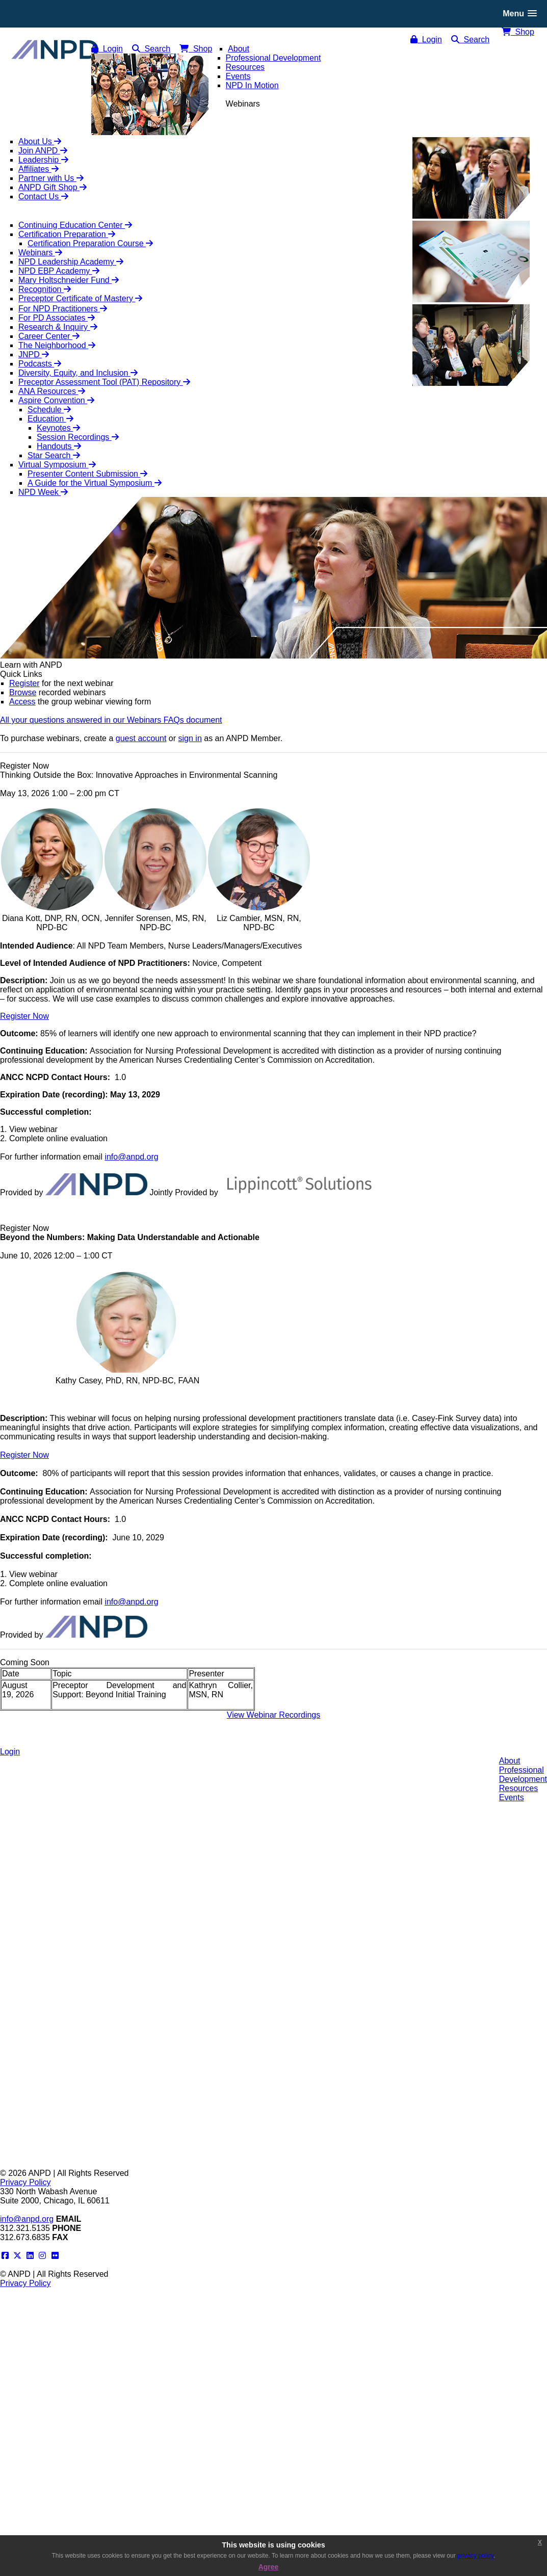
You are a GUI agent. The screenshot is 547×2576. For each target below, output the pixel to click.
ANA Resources (51, 391)
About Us (39, 141)
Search (470, 39)
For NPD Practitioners (62, 308)
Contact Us (43, 196)
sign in (190, 738)
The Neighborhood (56, 345)
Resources (518, 1788)
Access (22, 701)
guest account (141, 738)
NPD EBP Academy (58, 271)
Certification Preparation (66, 234)
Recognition (44, 289)
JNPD (33, 354)
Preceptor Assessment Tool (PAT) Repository (104, 382)
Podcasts (39, 363)
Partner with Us (51, 178)
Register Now (24, 1016)
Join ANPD (42, 150)
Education (50, 418)
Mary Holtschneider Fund (68, 280)
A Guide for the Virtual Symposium (95, 483)
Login (426, 39)
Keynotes (58, 428)
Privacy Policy (25, 2182)
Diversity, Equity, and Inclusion (78, 373)
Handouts (59, 446)
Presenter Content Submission (87, 473)
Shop (518, 32)
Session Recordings (78, 437)
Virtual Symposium (57, 464)
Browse (22, 692)
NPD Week (43, 492)
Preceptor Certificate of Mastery (80, 298)
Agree (268, 2567)
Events (511, 1797)
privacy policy (475, 2555)
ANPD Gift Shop (52, 187)
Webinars (40, 252)
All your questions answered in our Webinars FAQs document (111, 720)
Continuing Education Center (75, 225)
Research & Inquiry (57, 327)
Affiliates (38, 169)
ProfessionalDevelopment (523, 1774)
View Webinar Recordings (274, 1715)
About (509, 1760)
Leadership (43, 159)
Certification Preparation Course (90, 243)
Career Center (49, 336)
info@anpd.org (131, 1156)
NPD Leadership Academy (70, 261)
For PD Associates (56, 317)
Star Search (54, 455)
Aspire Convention (56, 400)
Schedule (49, 409)
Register (24, 683)
